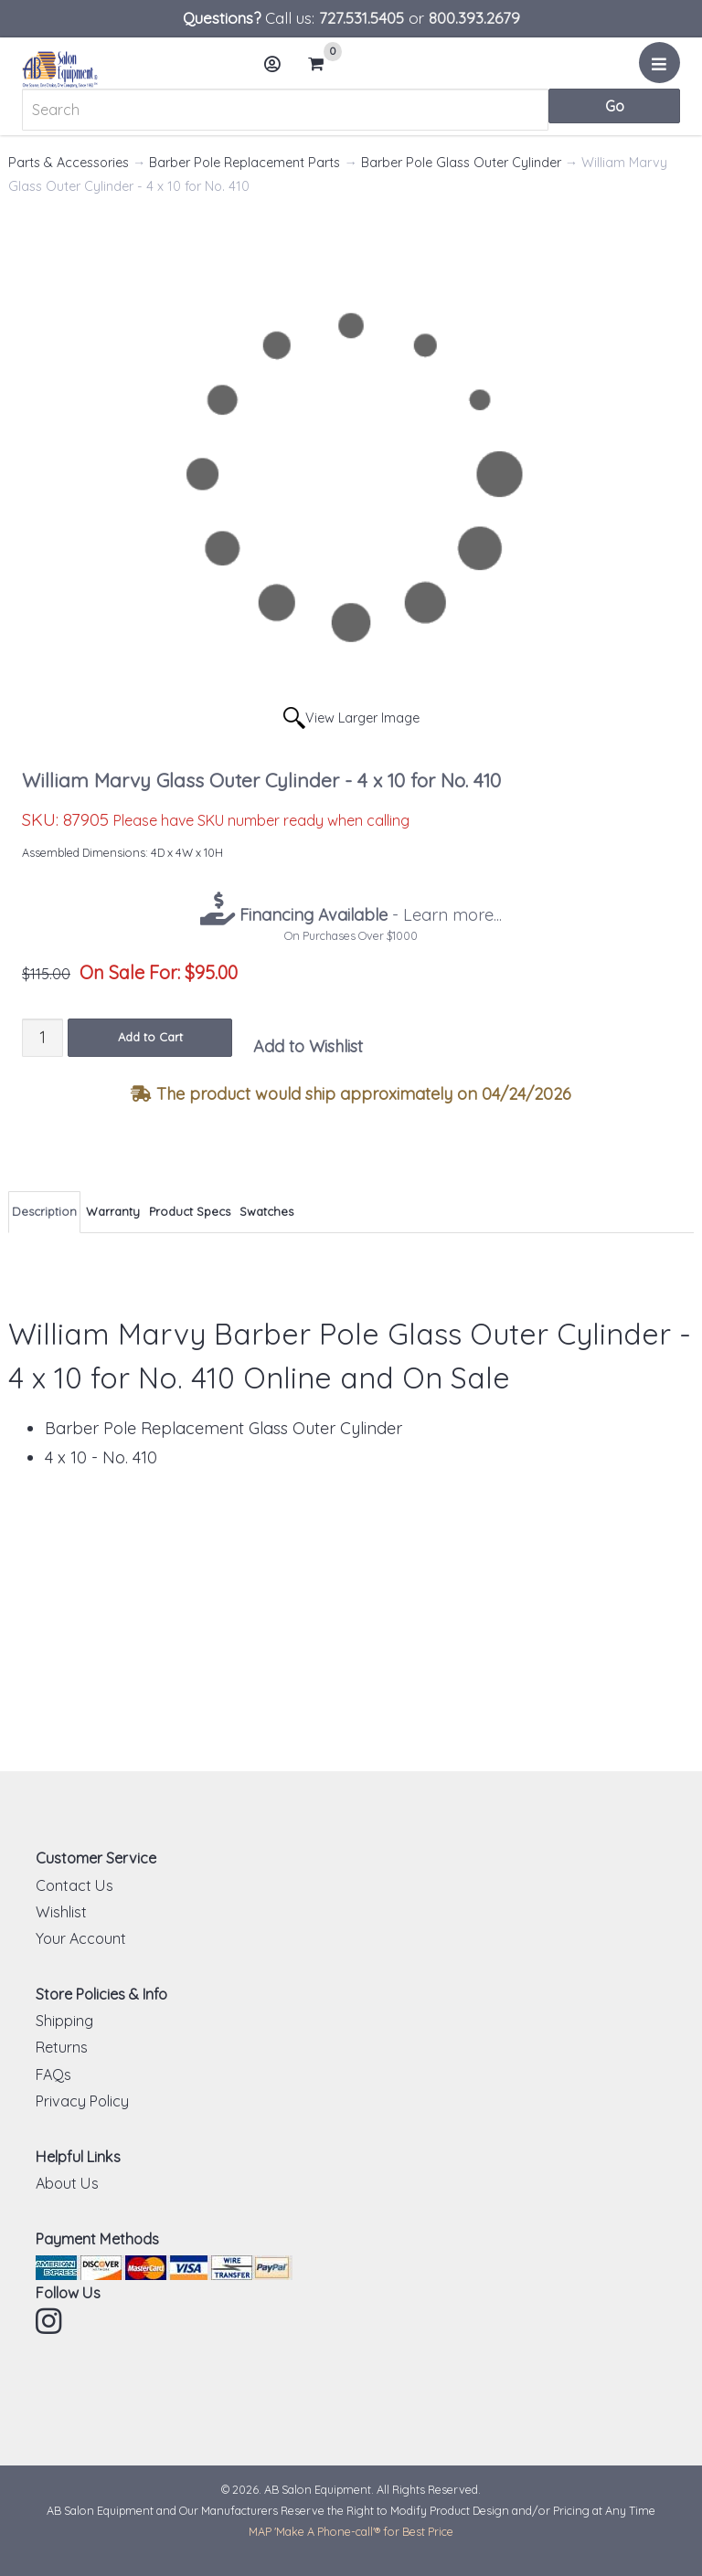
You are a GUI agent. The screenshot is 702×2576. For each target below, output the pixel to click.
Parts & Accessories (68, 162)
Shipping (64, 2020)
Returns (62, 2047)
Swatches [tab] (266, 1211)
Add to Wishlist (308, 1046)
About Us (67, 2183)
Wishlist (61, 1912)
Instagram (50, 2321)
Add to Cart (150, 1036)
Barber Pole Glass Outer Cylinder (461, 162)
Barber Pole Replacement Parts (244, 162)
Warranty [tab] (113, 1211)
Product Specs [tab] (189, 1211)
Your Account (81, 1938)
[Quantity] (42, 1037)
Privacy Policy (82, 2101)
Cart (323, 64)
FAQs (53, 2074)
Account (278, 71)
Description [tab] (44, 1211)
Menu (662, 69)
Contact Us (74, 1885)
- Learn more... (368, 914)
